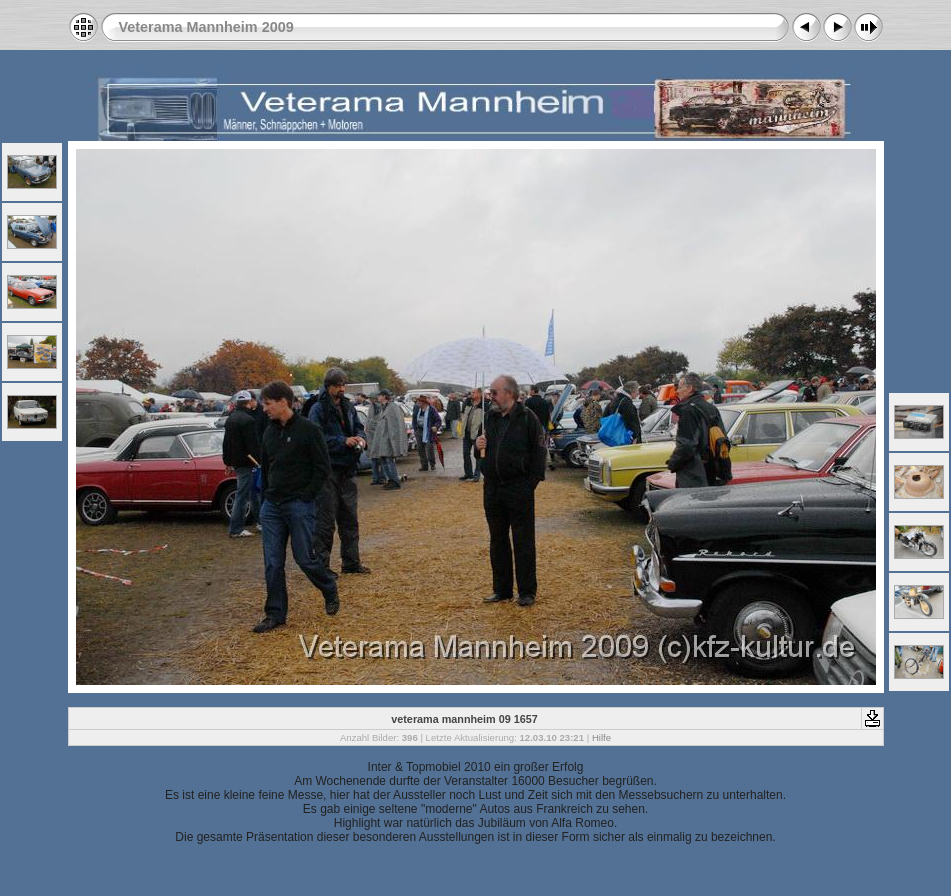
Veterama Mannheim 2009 (206, 27)
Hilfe (601, 737)
